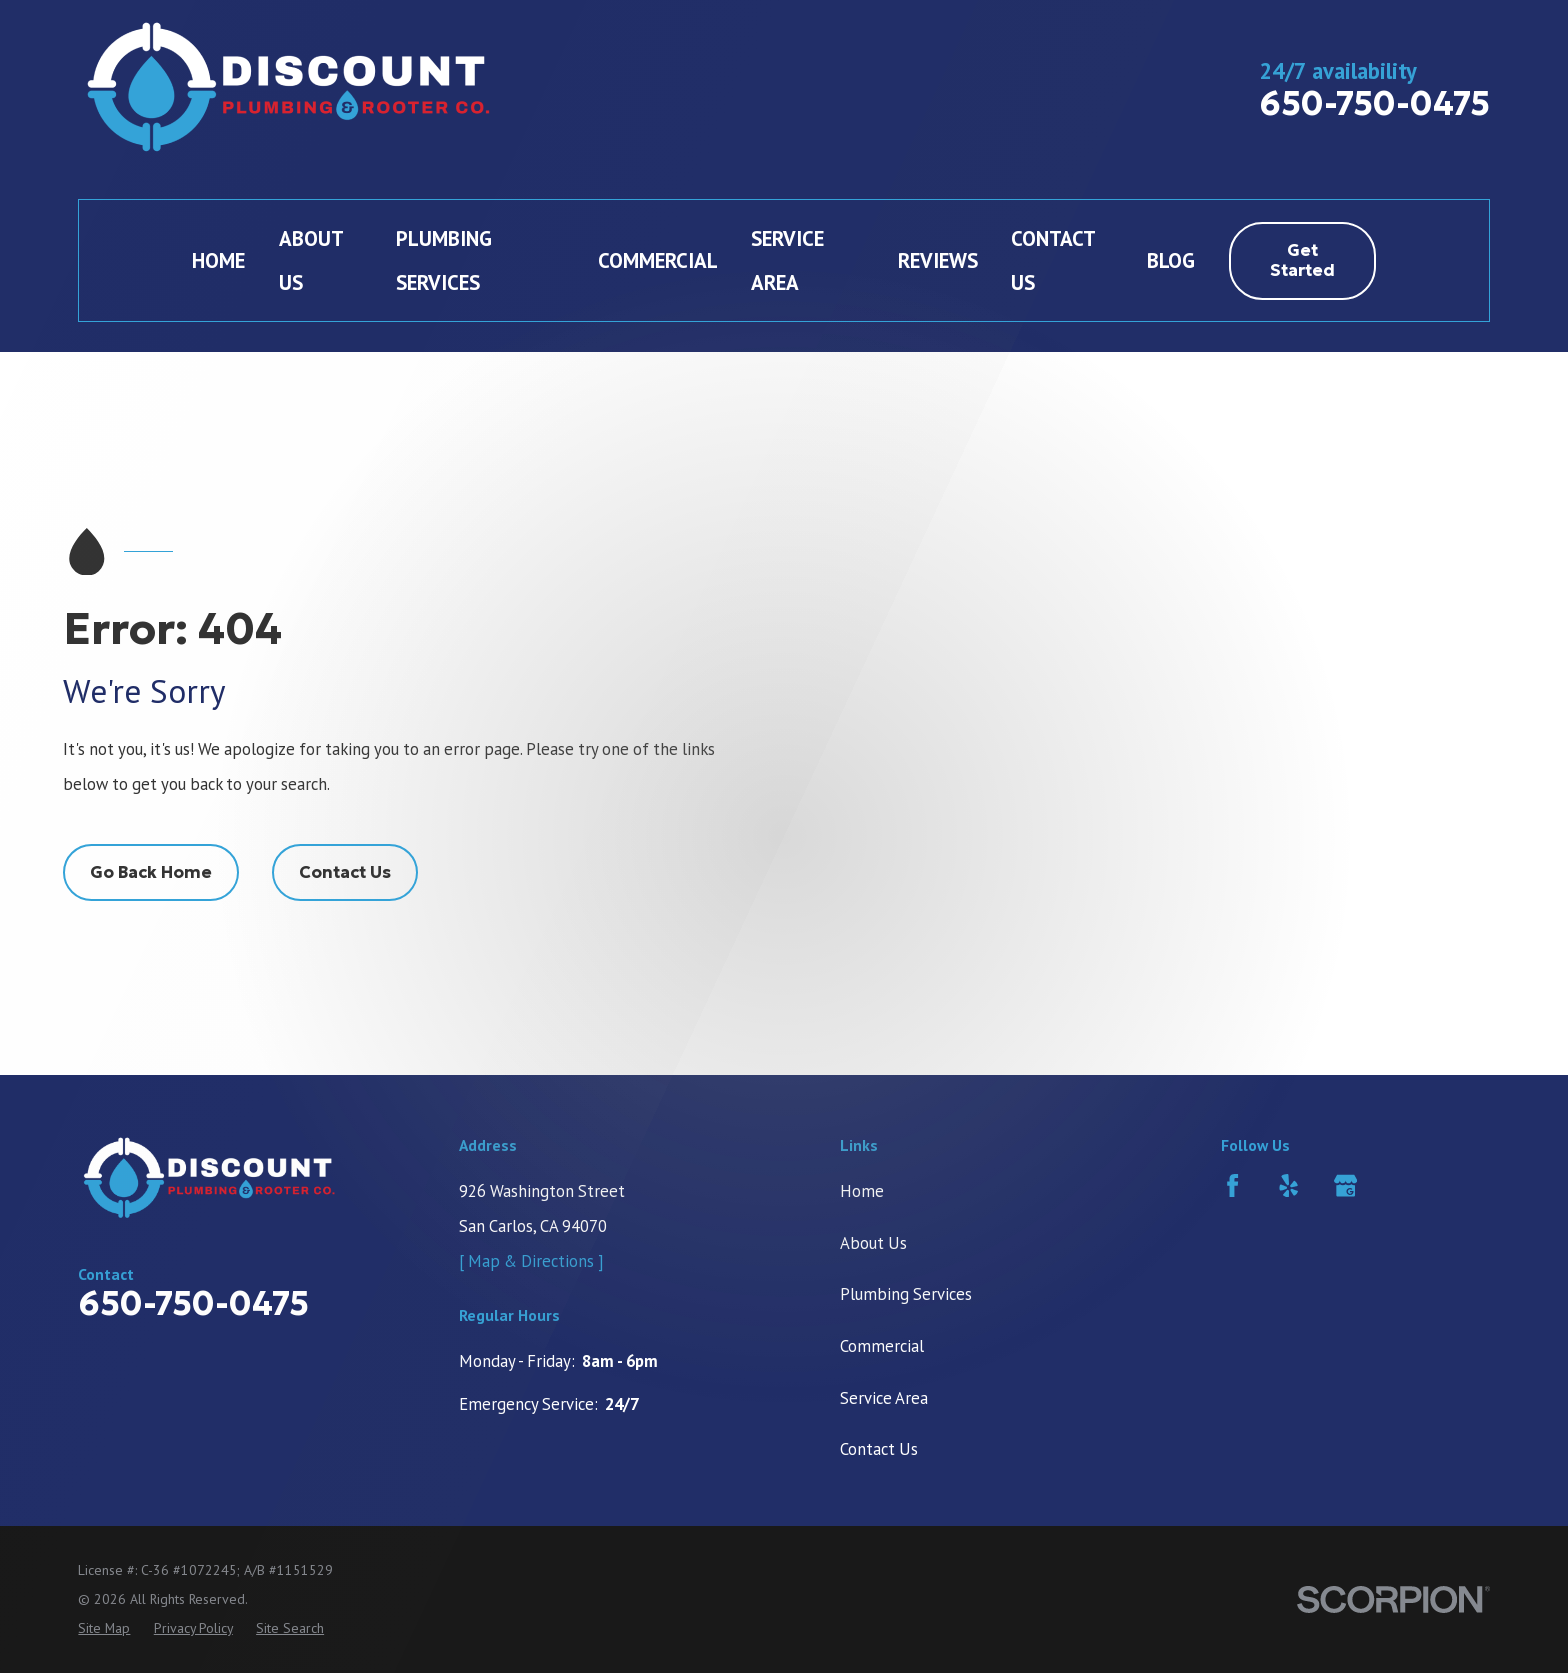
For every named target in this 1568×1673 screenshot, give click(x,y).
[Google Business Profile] (1345, 1185)
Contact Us (345, 872)
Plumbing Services (906, 1294)
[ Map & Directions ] (531, 1261)
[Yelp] (1288, 1185)
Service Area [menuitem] (787, 260)
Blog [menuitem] (1171, 260)
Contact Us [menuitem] (1053, 260)
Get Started (1302, 260)
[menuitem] (104, 1628)
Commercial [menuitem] (658, 260)
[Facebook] (1232, 1185)
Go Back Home (151, 872)
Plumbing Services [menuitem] (444, 260)
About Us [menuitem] (311, 260)
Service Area (884, 1398)
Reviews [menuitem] (938, 260)
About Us (873, 1243)
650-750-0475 (1374, 103)
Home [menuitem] (218, 260)
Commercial (882, 1346)
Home (862, 1191)
